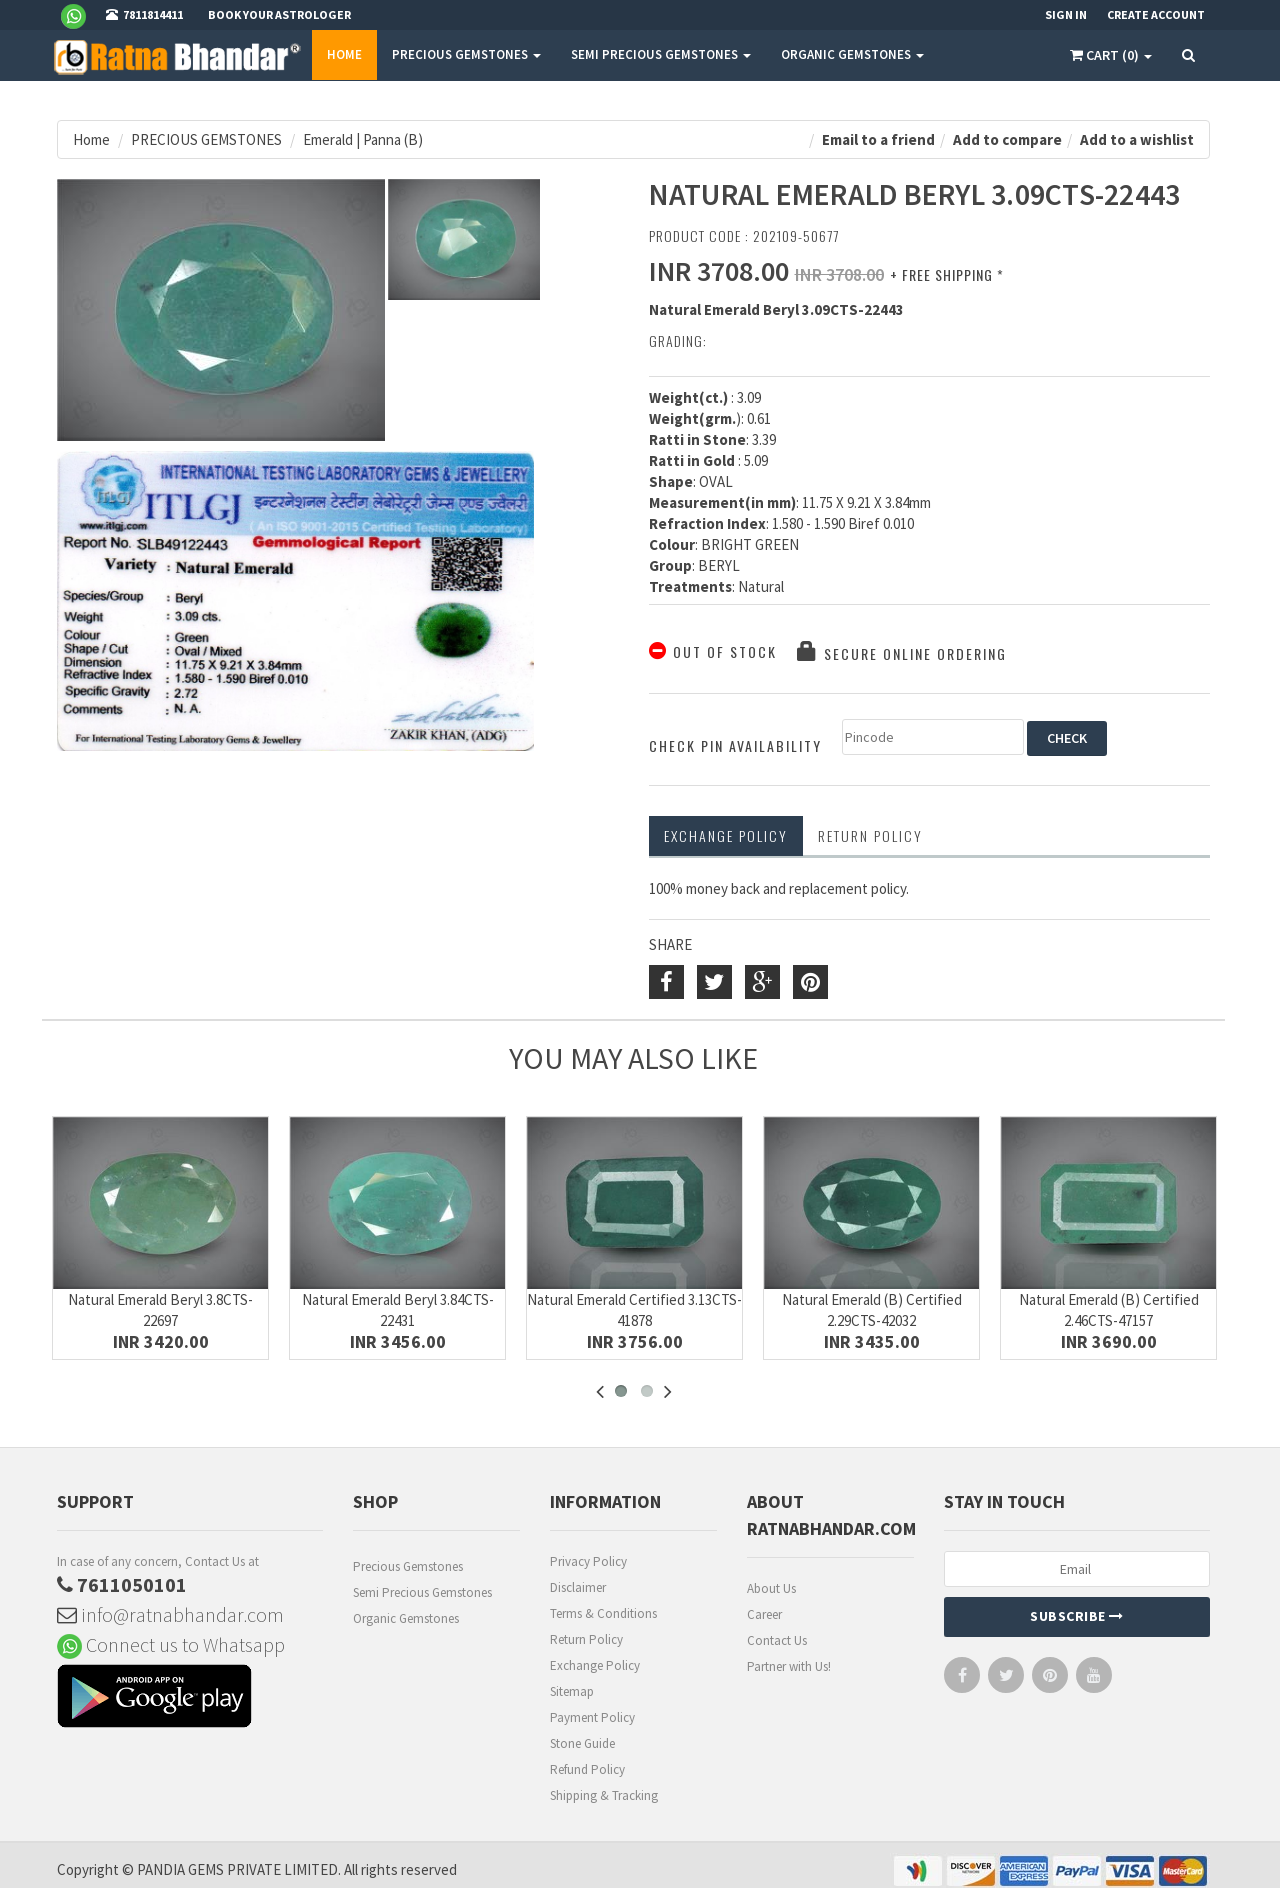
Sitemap (572, 1691)
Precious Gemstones (408, 1566)
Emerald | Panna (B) (363, 139)
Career (764, 1614)
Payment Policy (592, 1717)
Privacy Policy (588, 1561)
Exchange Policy (726, 835)
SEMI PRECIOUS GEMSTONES (661, 54)
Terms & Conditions (603, 1613)
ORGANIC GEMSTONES (852, 54)
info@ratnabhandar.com (170, 1614)
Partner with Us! (789, 1666)
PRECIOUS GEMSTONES (466, 54)
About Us (771, 1588)
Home (344, 54)
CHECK (1067, 738)
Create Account (1156, 14)
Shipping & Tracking (604, 1795)
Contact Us (777, 1640)
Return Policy (586, 1639)
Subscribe (1077, 1616)
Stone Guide (582, 1743)
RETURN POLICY (870, 835)
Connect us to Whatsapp (171, 1644)
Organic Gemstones (406, 1618)
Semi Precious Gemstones (422, 1592)
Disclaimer (578, 1587)
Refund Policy (587, 1769)
